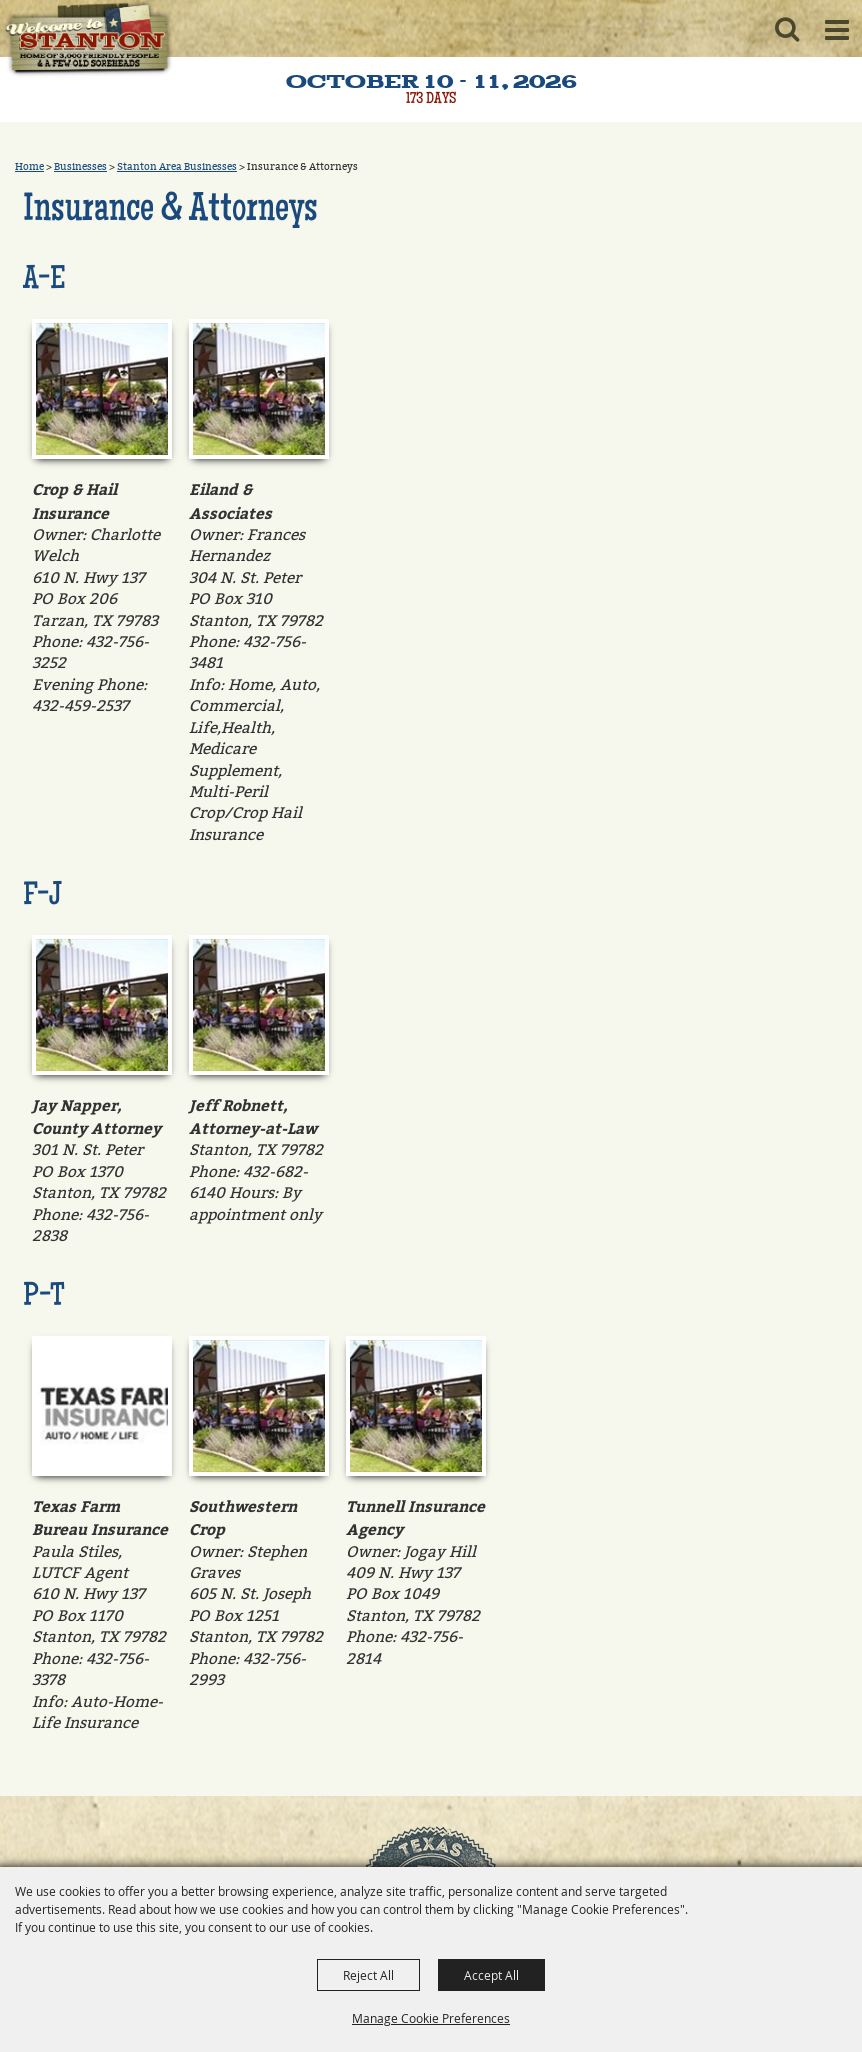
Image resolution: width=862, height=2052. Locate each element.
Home (29, 167)
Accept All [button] (491, 1975)
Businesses (80, 167)
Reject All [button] (368, 1975)
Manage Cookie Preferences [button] (431, 2018)
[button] (786, 28)
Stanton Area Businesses (177, 167)
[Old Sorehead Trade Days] (87, 40)
